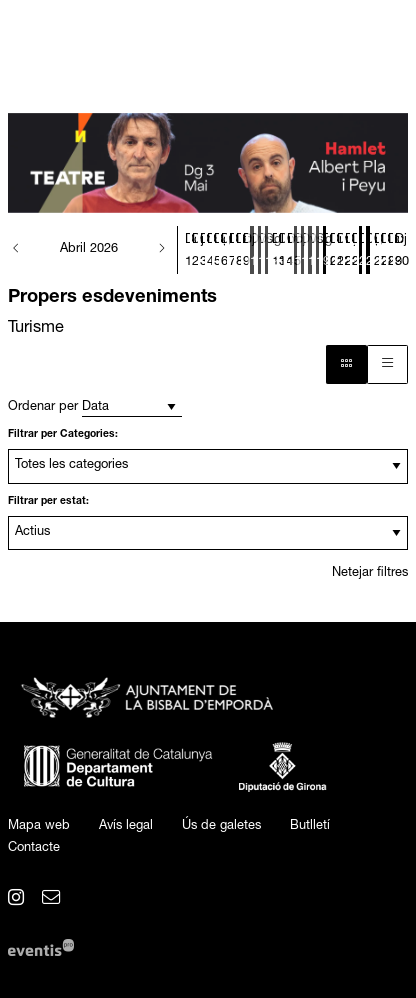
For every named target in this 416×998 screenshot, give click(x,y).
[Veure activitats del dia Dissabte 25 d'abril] (360, 252)
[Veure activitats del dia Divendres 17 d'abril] (302, 252)
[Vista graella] (387, 364)
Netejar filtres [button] (370, 573)
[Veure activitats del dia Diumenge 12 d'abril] (266, 252)
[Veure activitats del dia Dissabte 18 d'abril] (309, 252)
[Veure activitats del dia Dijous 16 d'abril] (295, 252)
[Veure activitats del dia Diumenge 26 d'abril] (367, 252)
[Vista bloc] (346, 364)
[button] (16, 250)
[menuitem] (39, 827)
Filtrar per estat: (48, 502)
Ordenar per (43, 407)
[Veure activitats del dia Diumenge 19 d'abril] (317, 252)
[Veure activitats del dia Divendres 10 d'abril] (251, 252)
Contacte (34, 848)
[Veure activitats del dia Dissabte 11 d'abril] (259, 252)
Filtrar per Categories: (63, 435)
